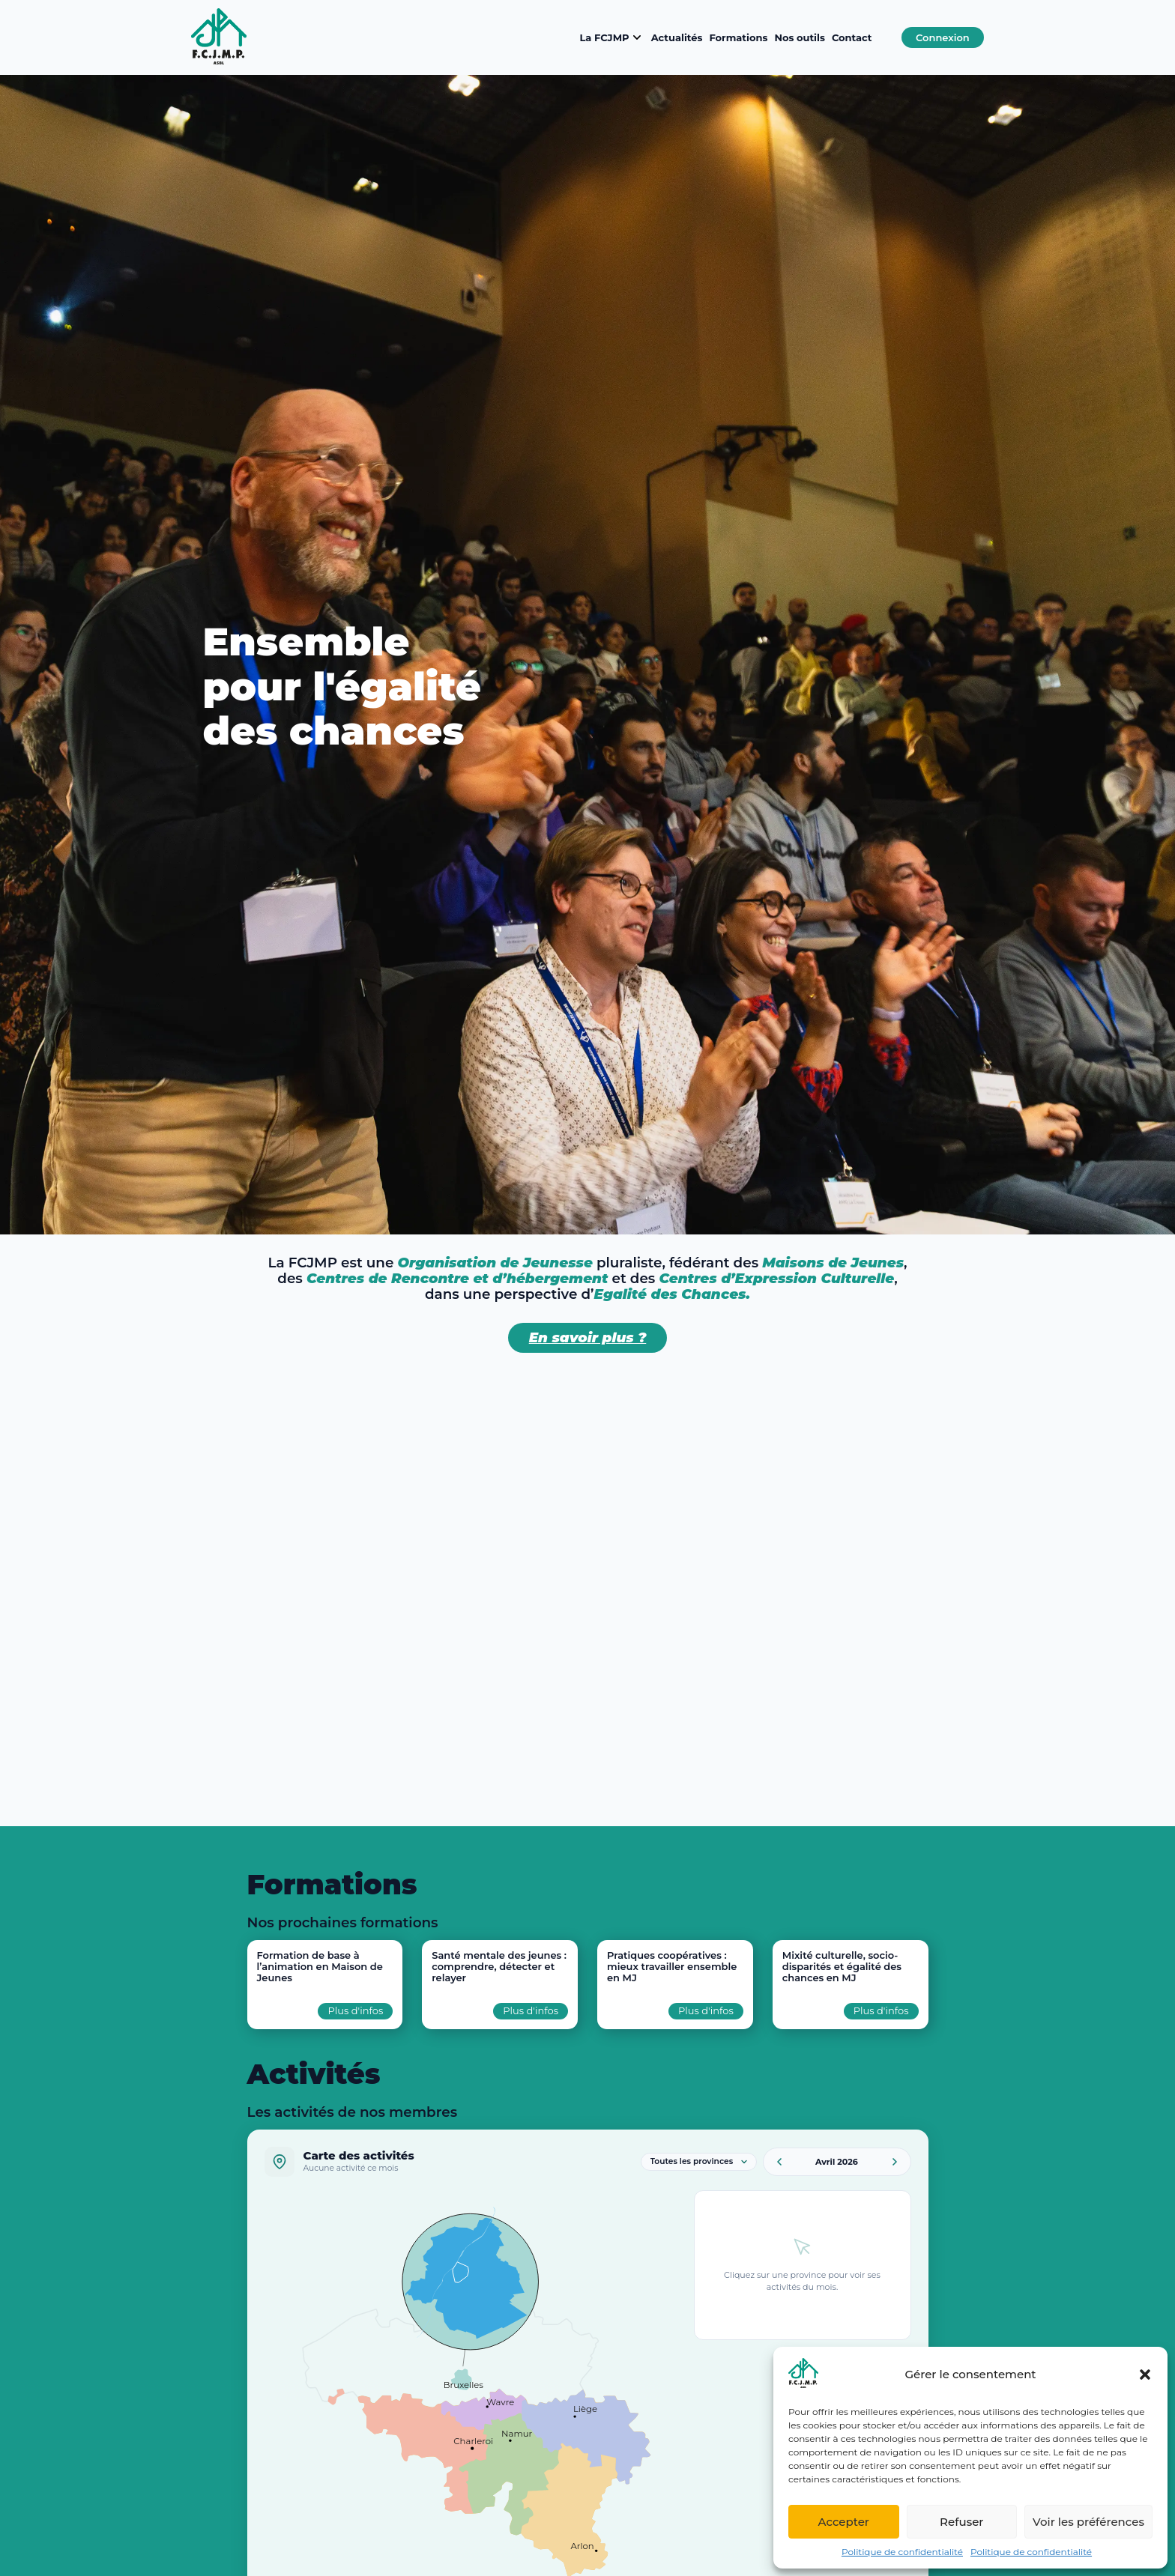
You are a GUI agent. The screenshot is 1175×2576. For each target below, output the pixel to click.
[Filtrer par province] (699, 2162)
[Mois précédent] (779, 2162)
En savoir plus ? (588, 1337)
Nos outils (799, 37)
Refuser (961, 2522)
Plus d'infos (355, 2010)
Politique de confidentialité (902, 2551)
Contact (852, 37)
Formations (738, 37)
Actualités (677, 37)
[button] (1145, 2374)
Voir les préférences (1088, 2522)
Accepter (843, 2522)
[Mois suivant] (894, 2162)
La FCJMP (611, 37)
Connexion (943, 37)
